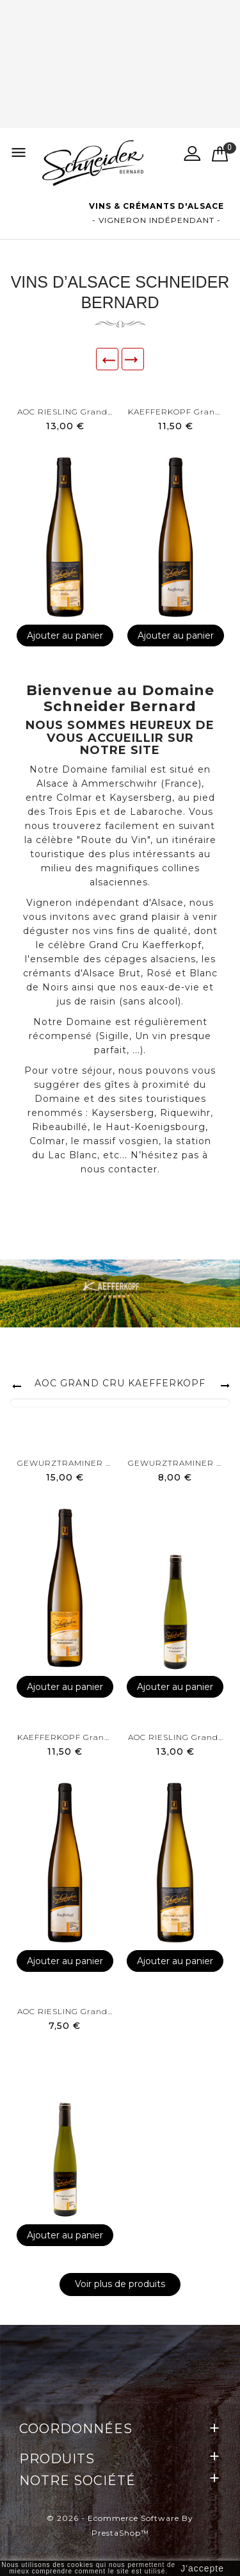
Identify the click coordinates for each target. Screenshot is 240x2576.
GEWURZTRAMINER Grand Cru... (65, 1463)
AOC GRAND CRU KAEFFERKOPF (120, 1383)
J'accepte (202, 2568)
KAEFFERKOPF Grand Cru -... (175, 411)
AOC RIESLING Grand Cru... (65, 411)
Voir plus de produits (120, 2284)
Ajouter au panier (65, 635)
